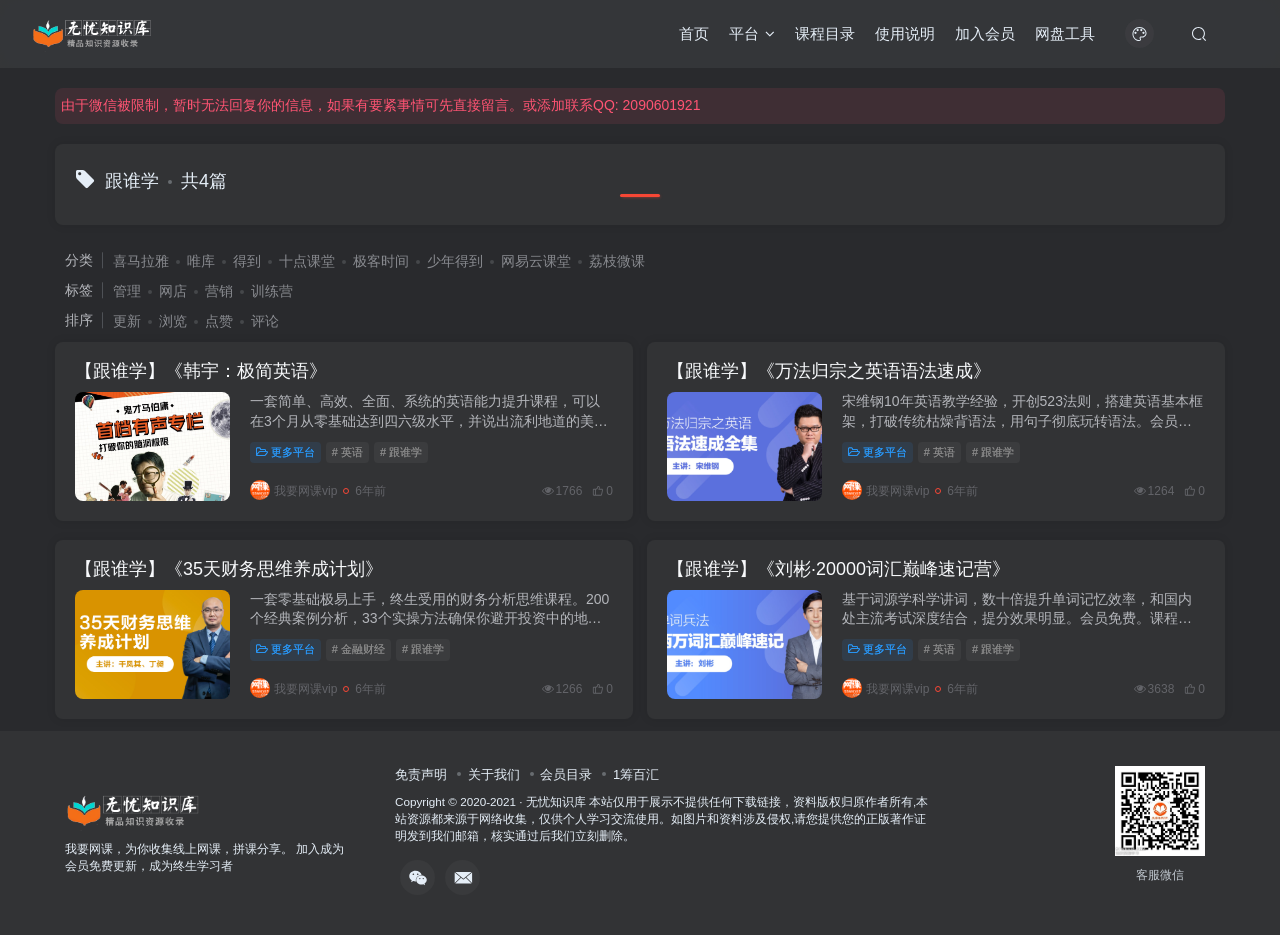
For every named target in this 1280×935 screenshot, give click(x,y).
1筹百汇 (636, 774)
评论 (265, 321)
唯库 (201, 261)
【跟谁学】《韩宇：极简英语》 (201, 371)
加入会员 (985, 33)
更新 (127, 321)
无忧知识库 (556, 801)
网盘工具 (1065, 33)
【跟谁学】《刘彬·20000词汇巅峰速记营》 (838, 569)
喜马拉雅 (141, 261)
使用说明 (905, 33)
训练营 (272, 291)
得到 (247, 261)
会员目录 (566, 774)
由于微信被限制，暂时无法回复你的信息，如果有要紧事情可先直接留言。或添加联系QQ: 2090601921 (380, 105)
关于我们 (494, 774)
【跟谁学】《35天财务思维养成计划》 (229, 569)
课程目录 (825, 33)
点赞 (219, 321)
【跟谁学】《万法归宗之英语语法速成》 (829, 371)
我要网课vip (293, 491)
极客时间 (381, 261)
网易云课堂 (536, 261)
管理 (127, 291)
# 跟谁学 (401, 452)
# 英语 (347, 452)
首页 (694, 33)
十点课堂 (307, 261)
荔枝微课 (617, 261)
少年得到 (455, 261)
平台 (752, 33)
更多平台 (285, 452)
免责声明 (421, 774)
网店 (173, 291)
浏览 (173, 321)
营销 (219, 291)
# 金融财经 (358, 649)
